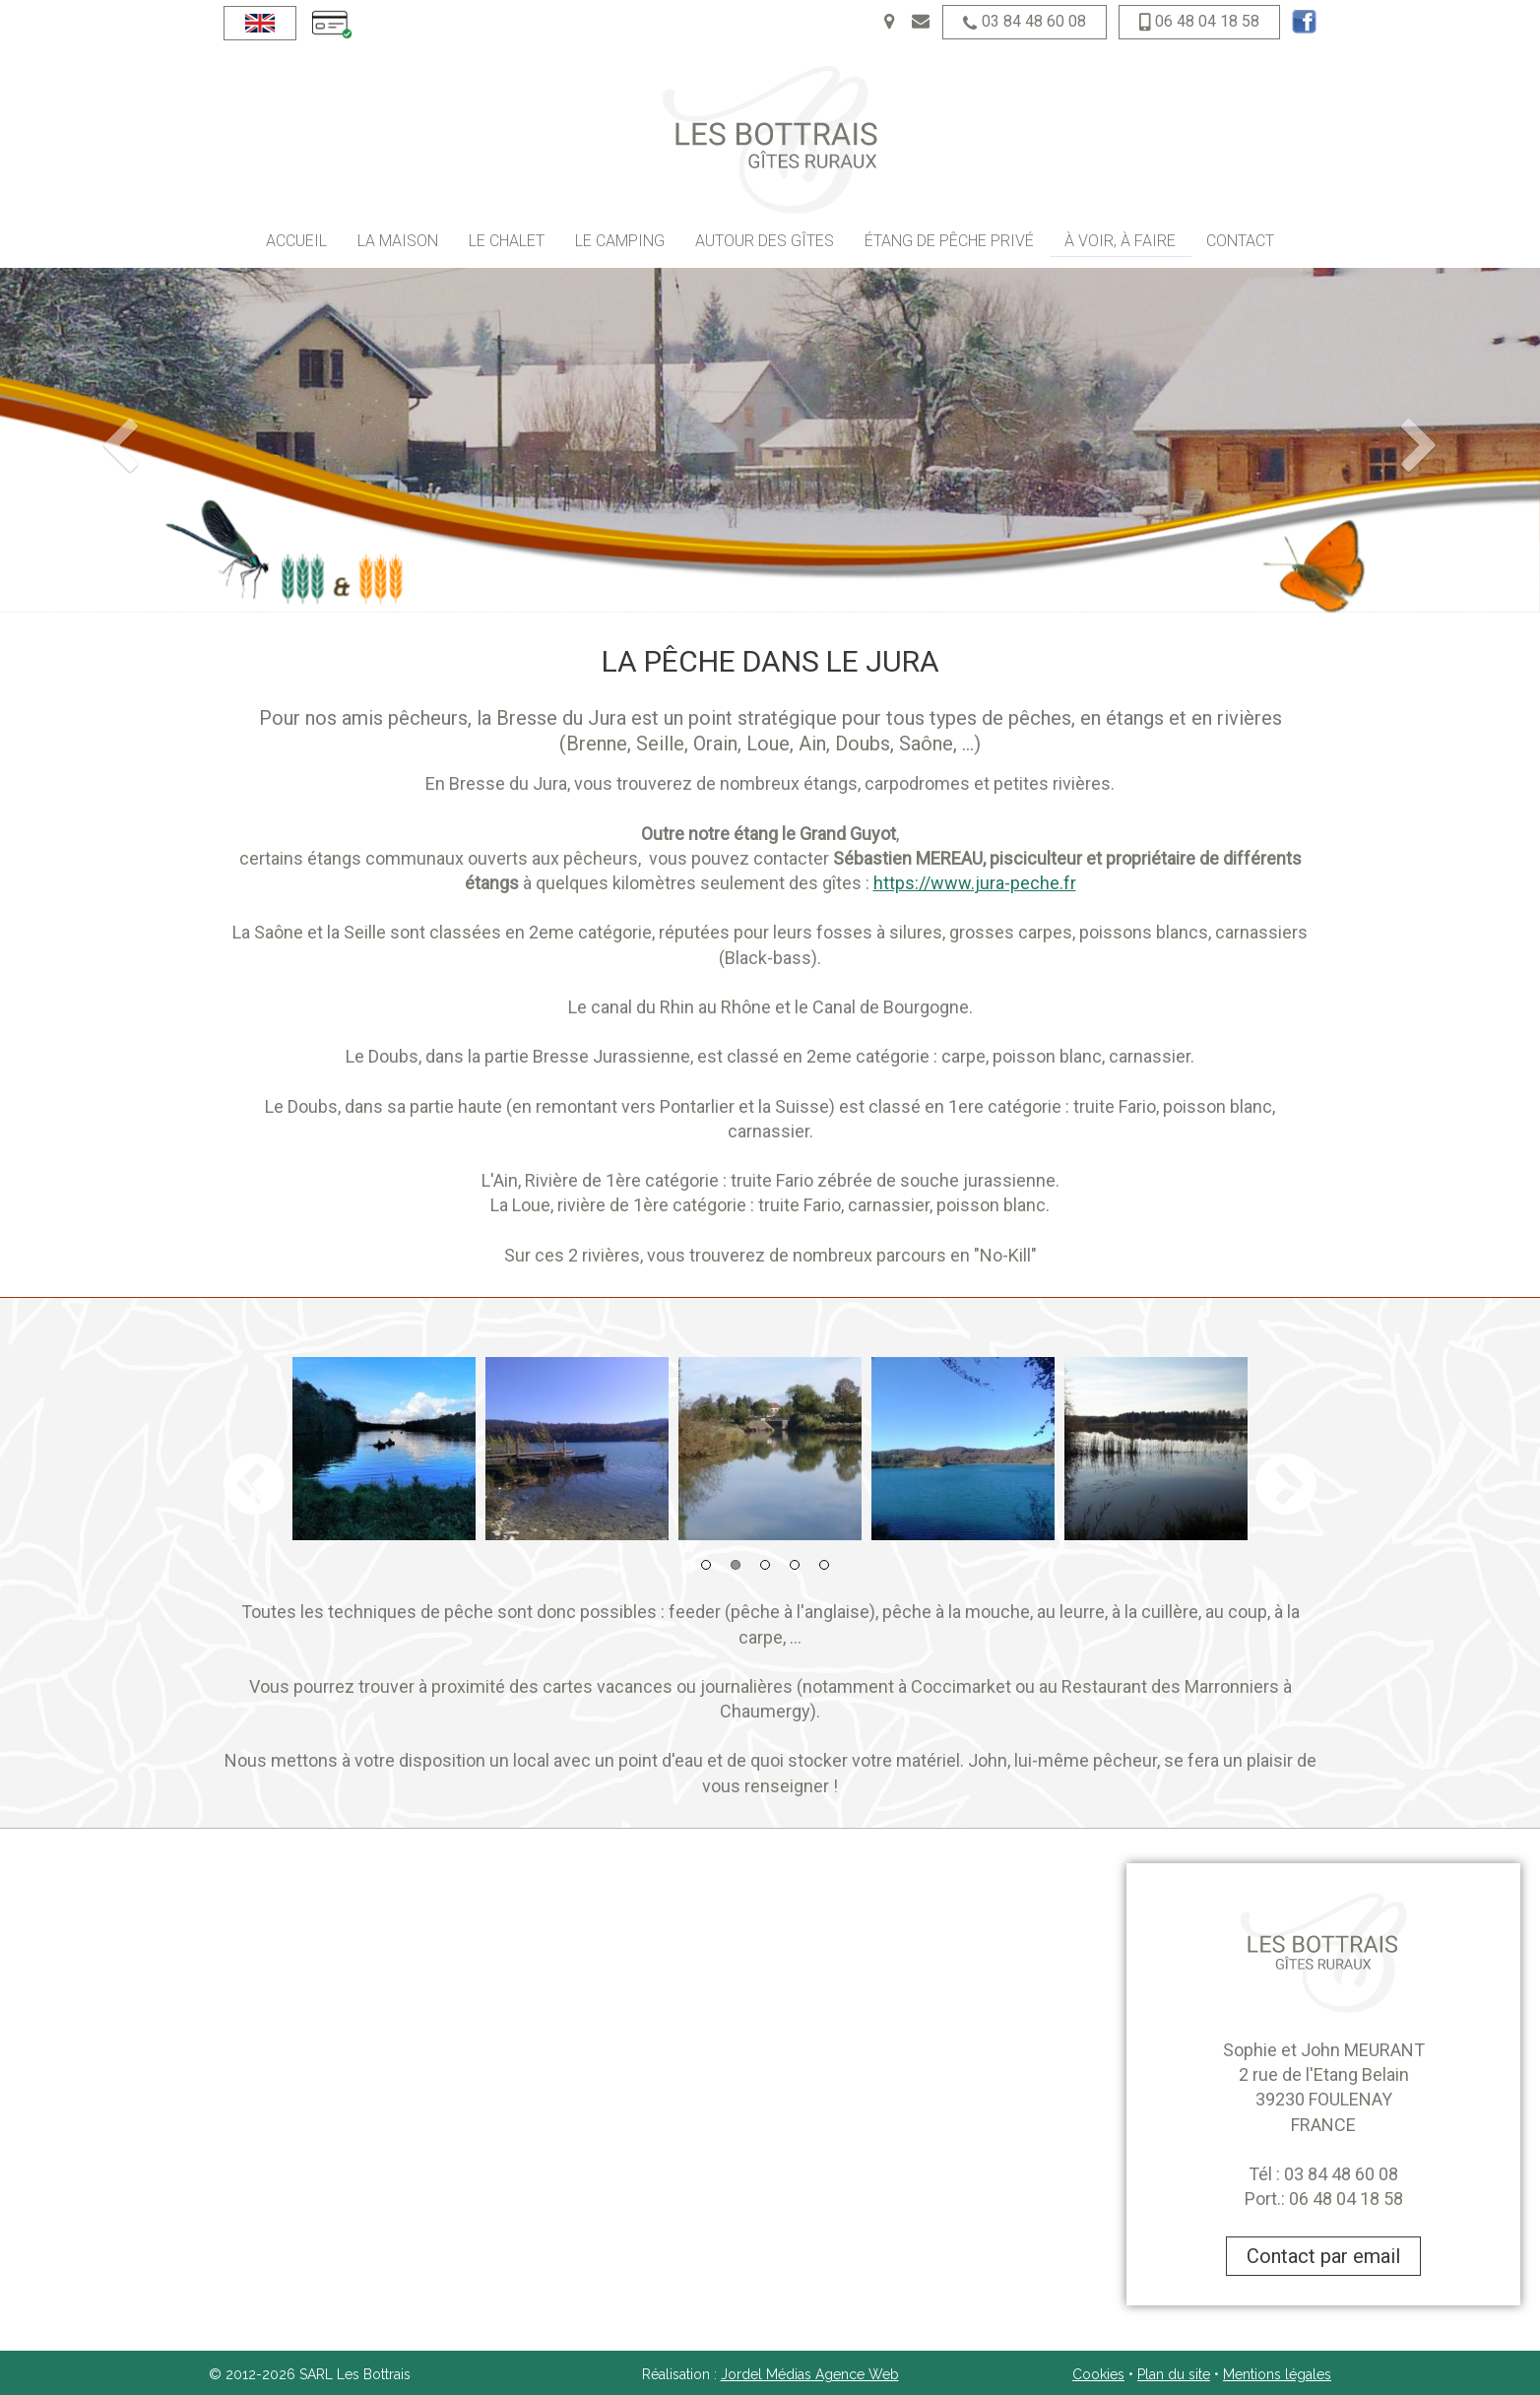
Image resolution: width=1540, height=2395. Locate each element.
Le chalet (507, 240)
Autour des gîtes (764, 240)
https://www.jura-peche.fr (974, 883)
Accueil (296, 240)
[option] (384, 1448)
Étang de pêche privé (949, 240)
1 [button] (706, 1565)
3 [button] (765, 1565)
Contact (1240, 240)
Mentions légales (1277, 2374)
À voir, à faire (1120, 240)
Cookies (1098, 2374)
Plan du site (1173, 2374)
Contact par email (1323, 2256)
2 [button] (735, 1565)
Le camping (620, 240)
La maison (397, 240)
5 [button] (824, 1565)
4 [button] (795, 1565)
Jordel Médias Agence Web (810, 2374)
